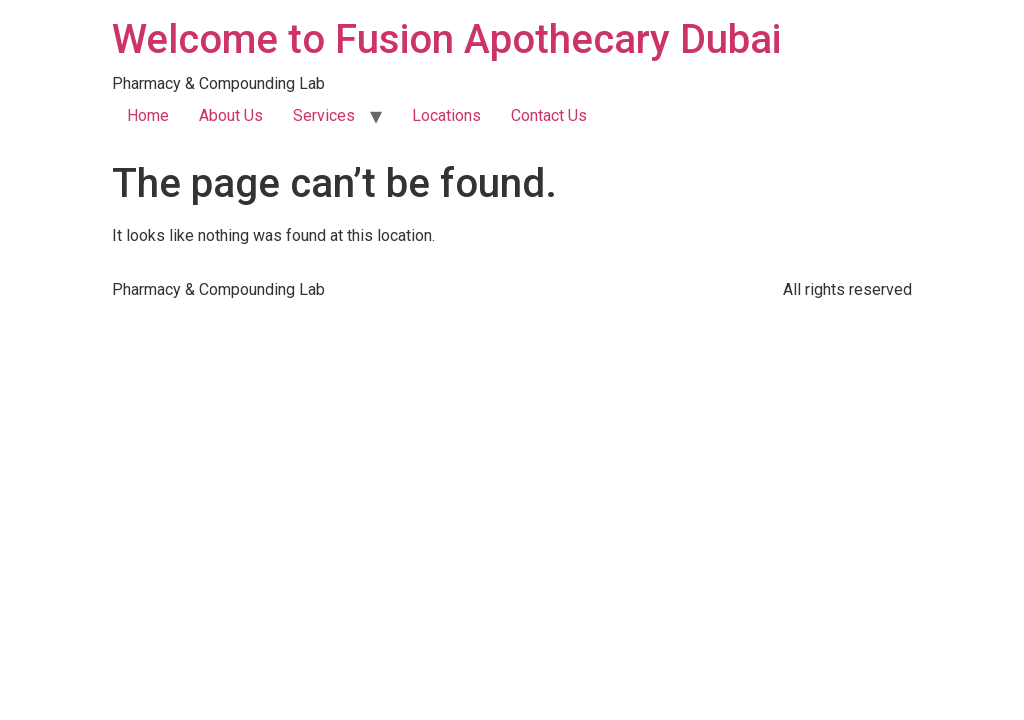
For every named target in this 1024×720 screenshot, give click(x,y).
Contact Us (549, 115)
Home (148, 115)
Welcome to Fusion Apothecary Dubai (446, 39)
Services (324, 115)
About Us (231, 115)
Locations (446, 115)
